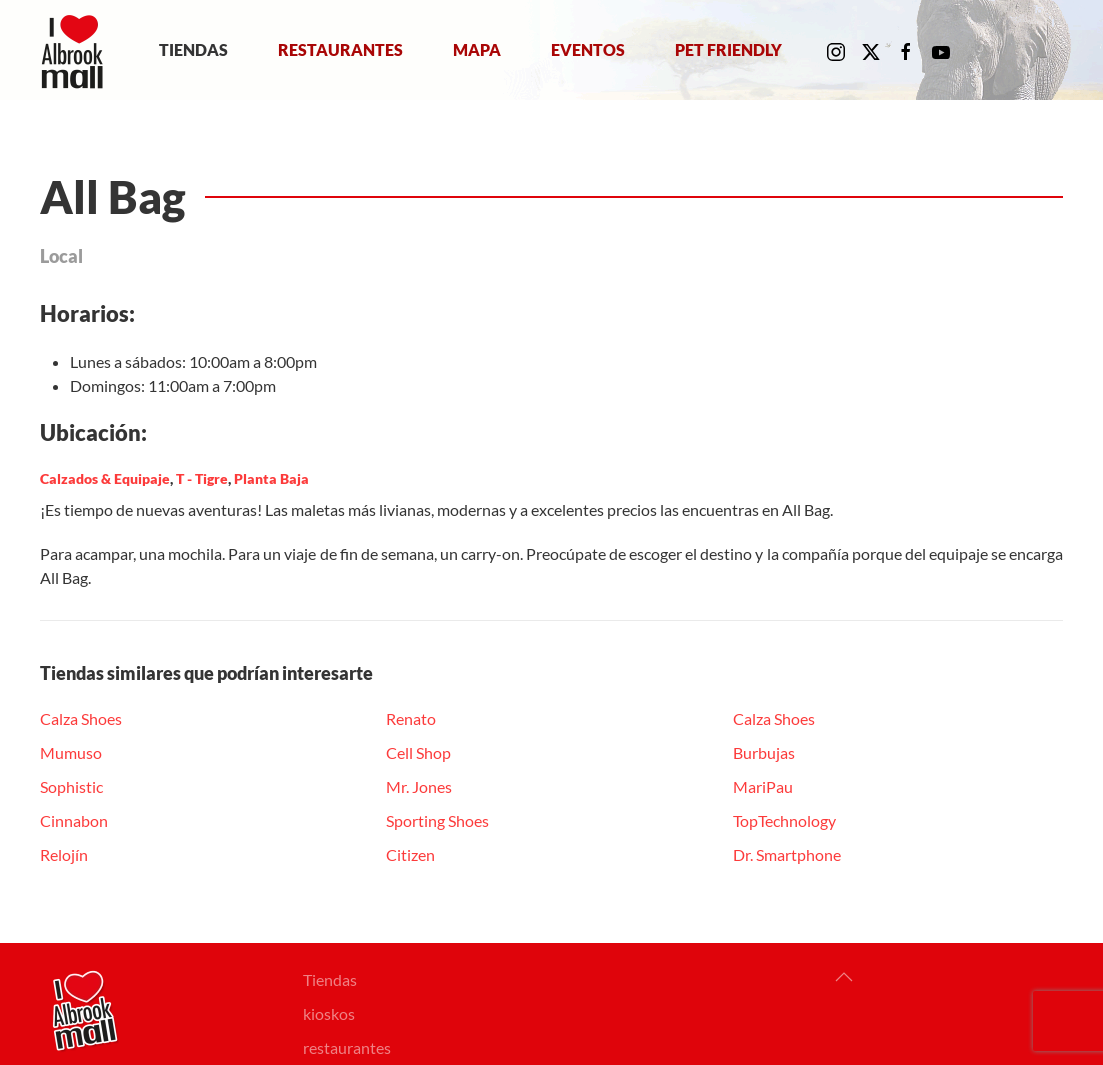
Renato (411, 718)
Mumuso (71, 752)
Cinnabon (74, 820)
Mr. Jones (419, 786)
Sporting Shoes (437, 820)
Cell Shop (418, 752)
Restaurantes (340, 49)
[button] (844, 977)
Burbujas (764, 752)
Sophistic (71, 786)
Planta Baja (271, 478)
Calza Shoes (81, 718)
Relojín (64, 854)
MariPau (763, 786)
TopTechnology (784, 820)
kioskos (329, 1013)
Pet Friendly (728, 49)
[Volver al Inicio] (76, 50)
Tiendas (193, 49)
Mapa (477, 49)
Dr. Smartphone (787, 854)
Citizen (410, 854)
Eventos (588, 49)
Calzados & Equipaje (105, 478)
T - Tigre (202, 478)
